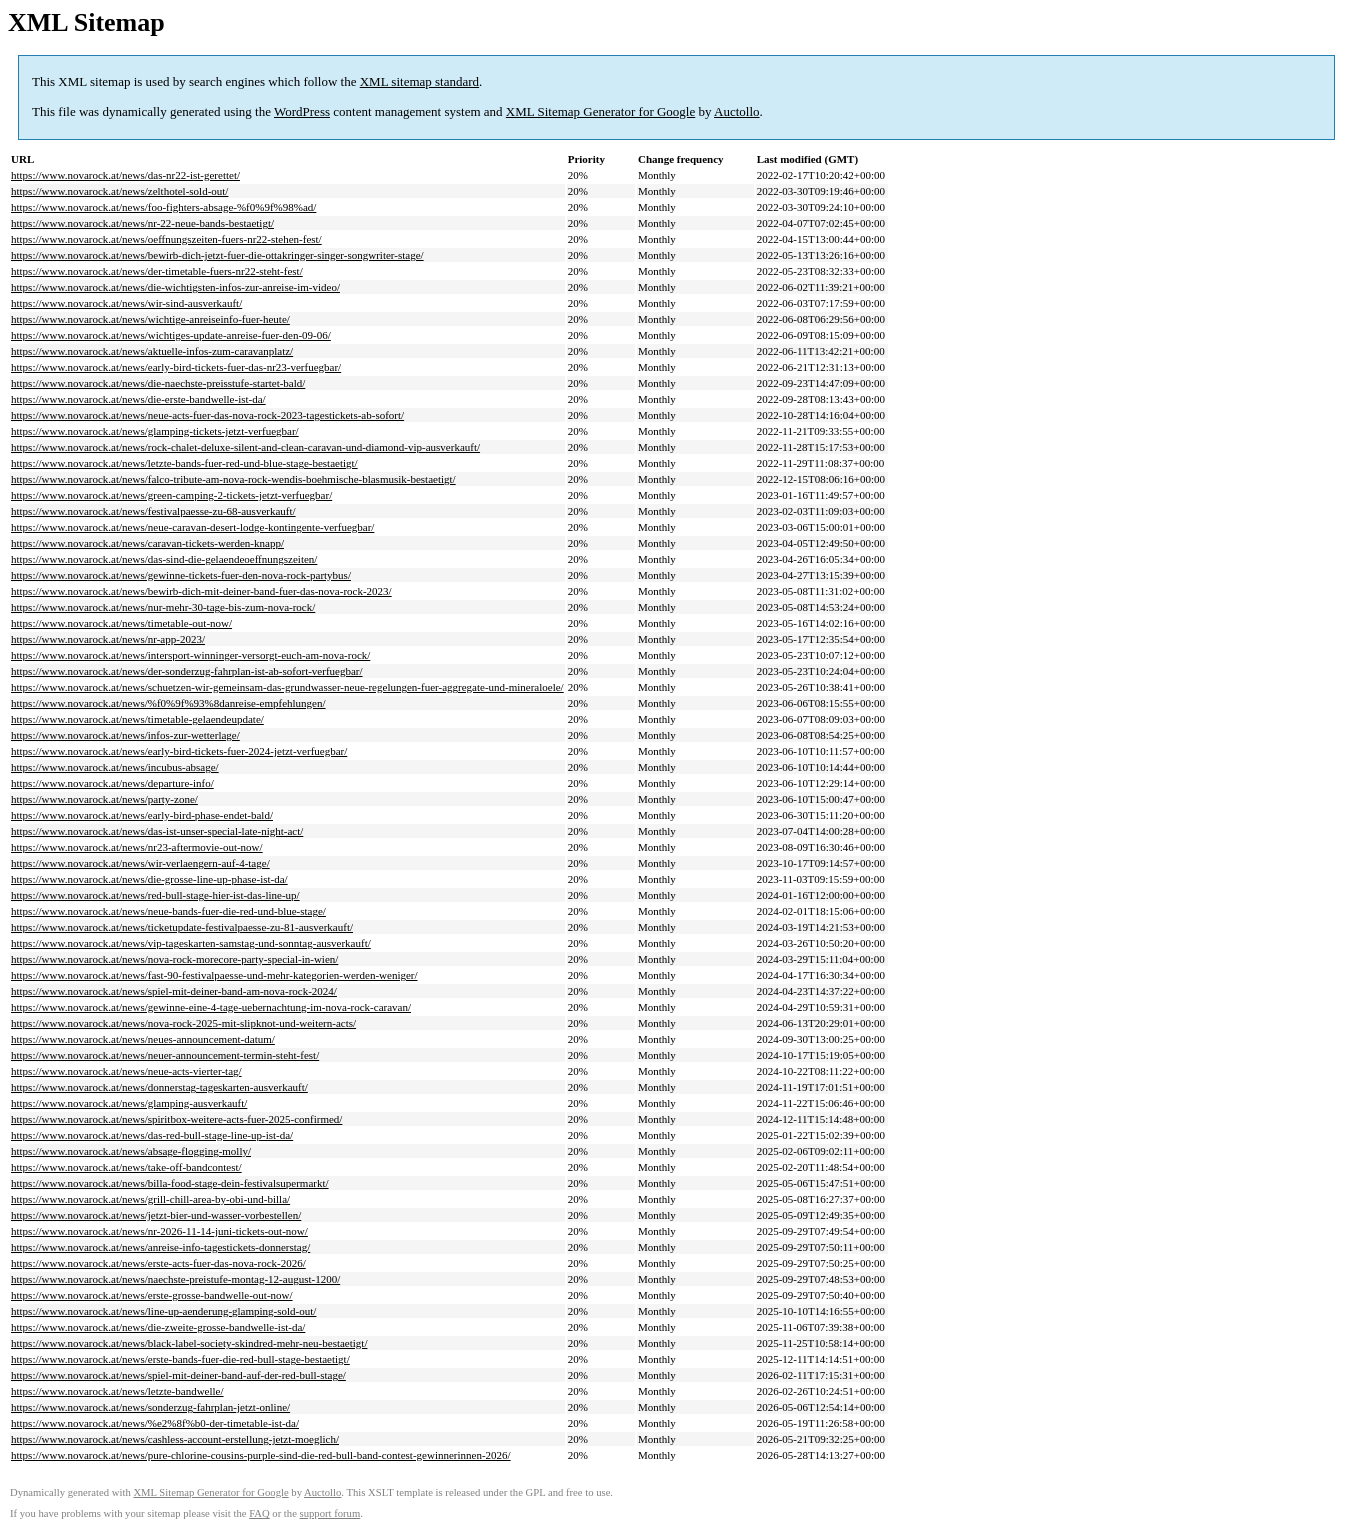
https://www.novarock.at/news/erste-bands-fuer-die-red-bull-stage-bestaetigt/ (180, 1359)
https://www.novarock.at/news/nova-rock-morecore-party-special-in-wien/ (174, 959)
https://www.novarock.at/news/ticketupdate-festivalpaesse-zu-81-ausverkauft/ (182, 927)
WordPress (302, 111)
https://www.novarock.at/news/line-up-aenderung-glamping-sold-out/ (163, 1311)
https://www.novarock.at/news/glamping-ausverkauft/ (129, 1103)
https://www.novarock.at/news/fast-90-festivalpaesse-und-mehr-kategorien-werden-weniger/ (214, 975)
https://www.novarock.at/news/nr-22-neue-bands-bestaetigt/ (142, 223)
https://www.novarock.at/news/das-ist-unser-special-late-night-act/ (157, 831)
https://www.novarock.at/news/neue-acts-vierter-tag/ (126, 1071)
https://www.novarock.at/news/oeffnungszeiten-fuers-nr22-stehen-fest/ (166, 239)
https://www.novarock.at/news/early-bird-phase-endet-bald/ (142, 815)
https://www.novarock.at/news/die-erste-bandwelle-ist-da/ (138, 399)
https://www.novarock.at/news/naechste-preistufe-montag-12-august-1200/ (175, 1279)
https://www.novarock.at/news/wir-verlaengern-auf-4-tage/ (140, 863)
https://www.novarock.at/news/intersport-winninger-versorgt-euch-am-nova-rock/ (190, 655)
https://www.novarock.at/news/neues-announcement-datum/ (143, 1039)
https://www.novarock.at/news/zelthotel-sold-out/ (119, 191)
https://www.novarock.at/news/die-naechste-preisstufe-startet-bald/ (158, 383)
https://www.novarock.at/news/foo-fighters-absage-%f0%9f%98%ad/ (163, 207)
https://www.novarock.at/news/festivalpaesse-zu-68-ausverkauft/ (153, 511)
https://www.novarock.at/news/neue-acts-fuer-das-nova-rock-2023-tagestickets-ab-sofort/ (207, 415)
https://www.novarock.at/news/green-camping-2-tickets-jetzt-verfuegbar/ (171, 495)
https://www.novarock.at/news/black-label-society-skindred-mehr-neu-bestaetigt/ (189, 1343)
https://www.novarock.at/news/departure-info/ (112, 783)
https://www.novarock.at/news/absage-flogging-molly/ (131, 1151)
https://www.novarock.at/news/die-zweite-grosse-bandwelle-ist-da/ (158, 1327)
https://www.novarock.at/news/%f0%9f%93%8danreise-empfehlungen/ (168, 703)
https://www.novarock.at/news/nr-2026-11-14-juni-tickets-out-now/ (159, 1231)
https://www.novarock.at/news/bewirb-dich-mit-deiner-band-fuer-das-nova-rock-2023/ (201, 591)
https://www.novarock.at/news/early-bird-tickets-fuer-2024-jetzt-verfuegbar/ (179, 751)
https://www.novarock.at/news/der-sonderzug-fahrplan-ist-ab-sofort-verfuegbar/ (187, 671)
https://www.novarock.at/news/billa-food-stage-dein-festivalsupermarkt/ (170, 1183)
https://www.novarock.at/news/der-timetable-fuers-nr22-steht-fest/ (157, 271)
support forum (330, 1513)
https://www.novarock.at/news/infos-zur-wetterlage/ (125, 735)
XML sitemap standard (419, 81)
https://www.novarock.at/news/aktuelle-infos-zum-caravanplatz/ (152, 351)
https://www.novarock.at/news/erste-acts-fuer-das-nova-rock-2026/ (158, 1263)
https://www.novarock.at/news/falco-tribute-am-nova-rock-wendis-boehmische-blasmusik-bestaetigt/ (233, 479)
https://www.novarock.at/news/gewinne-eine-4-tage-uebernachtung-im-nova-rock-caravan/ (211, 1007)
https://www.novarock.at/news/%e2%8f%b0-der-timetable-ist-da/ (155, 1423)
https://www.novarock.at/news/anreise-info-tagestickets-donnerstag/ (160, 1247)
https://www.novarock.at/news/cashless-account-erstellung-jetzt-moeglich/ (175, 1439)
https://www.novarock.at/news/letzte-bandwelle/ (117, 1391)
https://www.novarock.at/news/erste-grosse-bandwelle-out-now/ (152, 1295)
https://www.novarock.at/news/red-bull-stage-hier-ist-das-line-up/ (155, 895)
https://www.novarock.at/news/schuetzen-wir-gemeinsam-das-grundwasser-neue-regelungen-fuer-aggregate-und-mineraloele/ (287, 687)
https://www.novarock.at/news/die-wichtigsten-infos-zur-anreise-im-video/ (175, 287)
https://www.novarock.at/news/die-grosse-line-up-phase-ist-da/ (149, 879)
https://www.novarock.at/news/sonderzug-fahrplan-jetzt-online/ (150, 1407)
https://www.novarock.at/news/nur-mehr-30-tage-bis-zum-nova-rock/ (163, 607)
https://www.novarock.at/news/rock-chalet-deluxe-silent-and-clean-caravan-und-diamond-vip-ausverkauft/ (245, 447)
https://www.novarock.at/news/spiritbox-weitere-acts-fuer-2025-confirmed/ (176, 1119)
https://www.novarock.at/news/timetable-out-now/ (121, 623)
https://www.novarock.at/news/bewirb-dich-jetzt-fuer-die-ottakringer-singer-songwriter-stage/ (217, 255)
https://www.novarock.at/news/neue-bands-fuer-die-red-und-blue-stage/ (168, 911)
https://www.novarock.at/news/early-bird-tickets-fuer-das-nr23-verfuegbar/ (176, 367)
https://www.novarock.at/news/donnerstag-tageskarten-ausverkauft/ (159, 1087)
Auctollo (737, 111)
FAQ (259, 1513)
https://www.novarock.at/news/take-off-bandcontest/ (126, 1167)
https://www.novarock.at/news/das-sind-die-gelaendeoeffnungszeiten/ (164, 559)
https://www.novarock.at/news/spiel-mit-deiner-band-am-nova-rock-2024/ (174, 991)
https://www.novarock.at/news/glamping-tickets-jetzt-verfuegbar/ (155, 431)
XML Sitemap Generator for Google (600, 111)
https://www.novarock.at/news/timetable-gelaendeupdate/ (137, 719)
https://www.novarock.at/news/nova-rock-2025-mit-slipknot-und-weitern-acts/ (183, 1023)
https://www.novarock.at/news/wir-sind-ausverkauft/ (126, 303)
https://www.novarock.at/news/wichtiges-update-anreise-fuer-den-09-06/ (171, 335)
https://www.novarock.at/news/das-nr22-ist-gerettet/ (125, 175)
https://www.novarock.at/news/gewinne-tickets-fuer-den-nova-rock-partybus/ (181, 575)
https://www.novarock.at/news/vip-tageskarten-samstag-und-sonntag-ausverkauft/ (191, 943)
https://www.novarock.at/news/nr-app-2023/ (108, 639)
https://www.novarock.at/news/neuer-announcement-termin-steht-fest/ (165, 1055)
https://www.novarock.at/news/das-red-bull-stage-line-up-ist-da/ (152, 1135)
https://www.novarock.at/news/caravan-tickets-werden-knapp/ (147, 543)
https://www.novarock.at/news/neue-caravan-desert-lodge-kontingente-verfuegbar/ (192, 527)
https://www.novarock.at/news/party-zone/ (104, 799)
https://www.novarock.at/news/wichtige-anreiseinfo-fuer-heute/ (150, 319)
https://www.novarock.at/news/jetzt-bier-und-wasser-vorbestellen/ (156, 1215)
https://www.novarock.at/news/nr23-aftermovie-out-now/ (137, 847)
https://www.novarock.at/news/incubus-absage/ (115, 767)
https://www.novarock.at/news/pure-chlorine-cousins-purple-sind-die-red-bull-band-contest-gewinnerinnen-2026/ (261, 1455)
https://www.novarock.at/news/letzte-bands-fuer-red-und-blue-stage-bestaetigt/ (184, 463)
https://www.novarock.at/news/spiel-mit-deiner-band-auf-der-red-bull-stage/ (178, 1375)
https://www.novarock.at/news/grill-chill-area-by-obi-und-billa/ (150, 1199)
